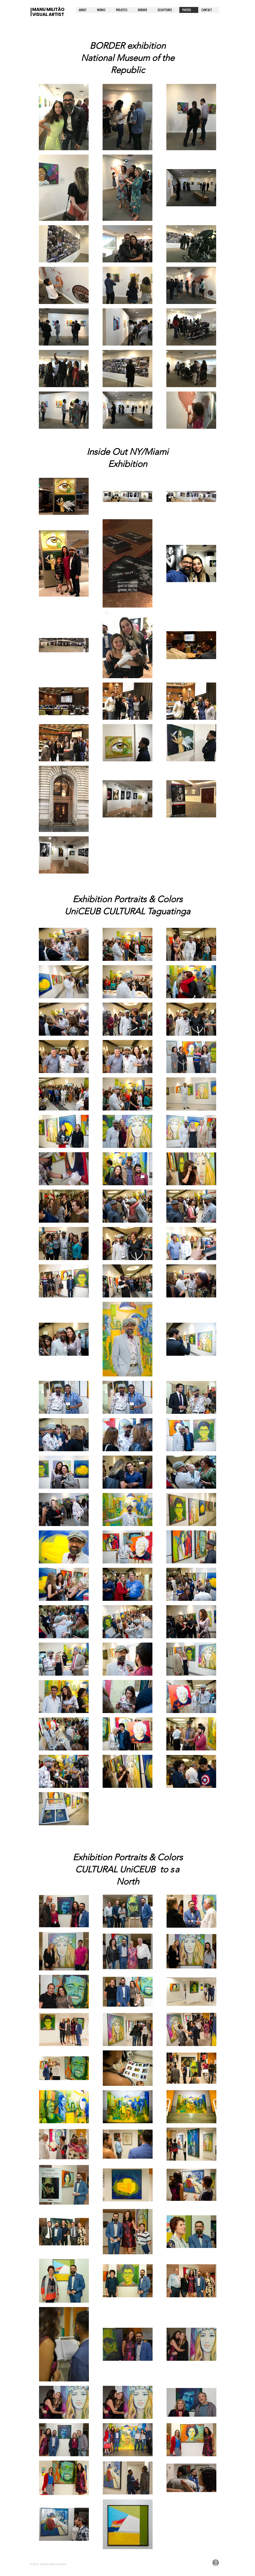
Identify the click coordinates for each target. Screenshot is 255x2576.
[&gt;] (215, 2562)
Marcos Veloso (57, 2564)
